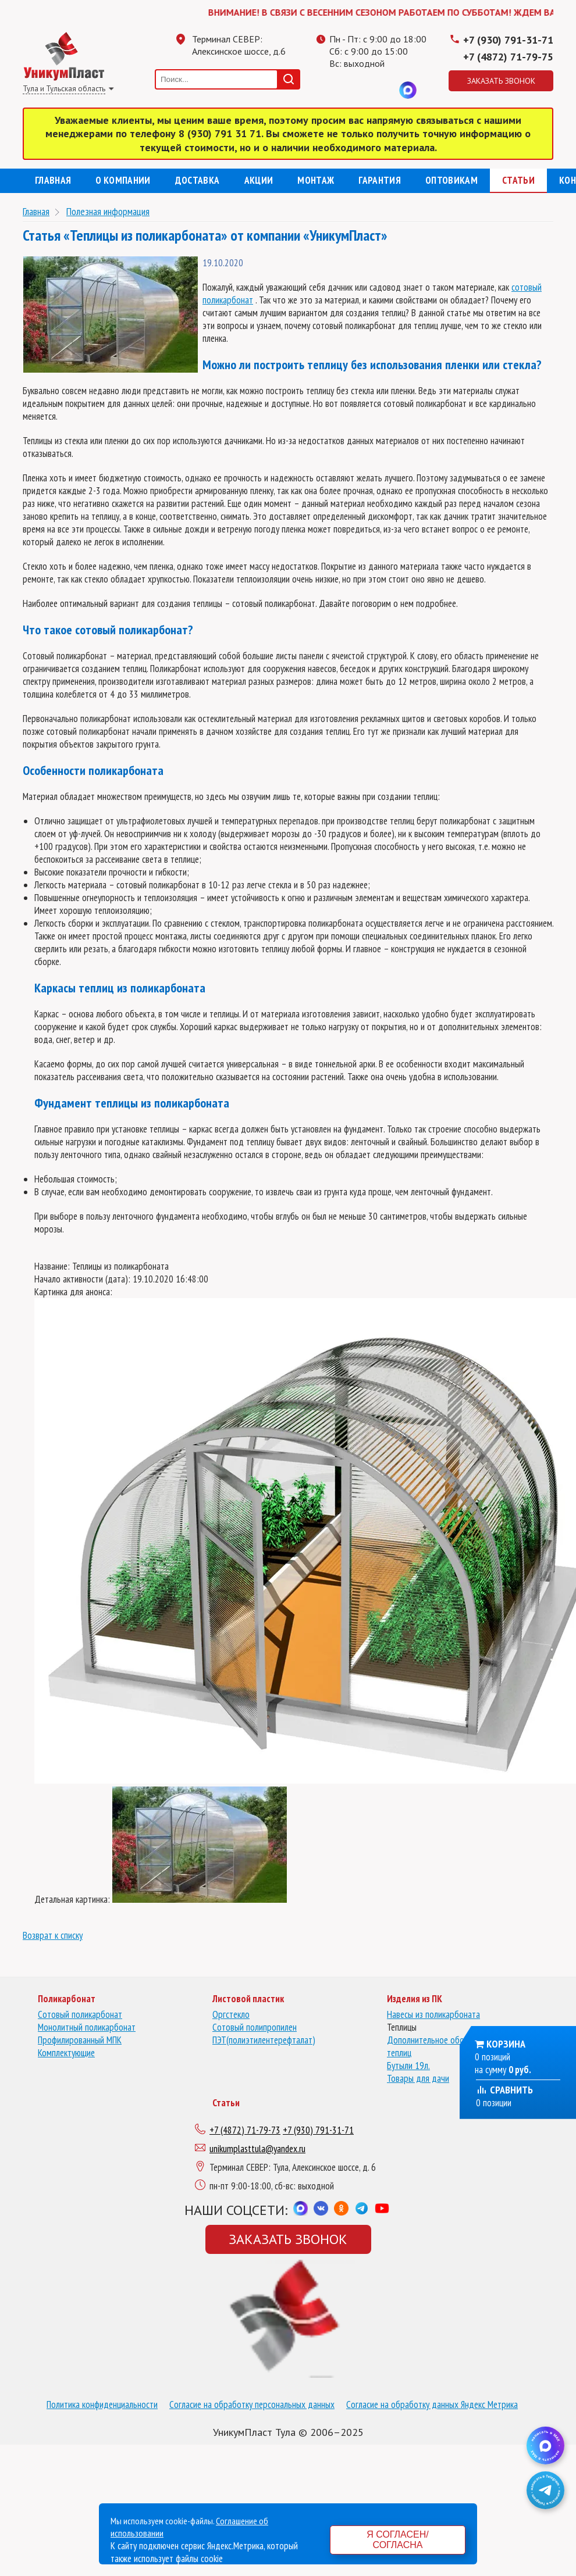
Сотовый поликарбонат (80, 2014)
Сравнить (504, 2089)
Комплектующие (66, 2052)
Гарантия (379, 180)
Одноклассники (361, 90)
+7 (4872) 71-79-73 (244, 2130)
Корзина (505, 2043)
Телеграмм (338, 90)
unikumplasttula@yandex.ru (257, 2148)
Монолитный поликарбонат (87, 2027)
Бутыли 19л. (408, 2065)
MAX (408, 90)
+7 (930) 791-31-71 (508, 40)
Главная (53, 180)
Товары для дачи (418, 2078)
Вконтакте (384, 90)
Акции (258, 180)
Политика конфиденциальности (102, 2404)
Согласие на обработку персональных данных (252, 2404)
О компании (122, 180)
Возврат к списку (53, 1935)
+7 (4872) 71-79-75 (508, 56)
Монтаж (315, 180)
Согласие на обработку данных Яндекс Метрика (432, 2404)
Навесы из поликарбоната (433, 2014)
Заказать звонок (501, 81)
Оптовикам (451, 180)
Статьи (518, 180)
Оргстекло (231, 2014)
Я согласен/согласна (397, 2539)
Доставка (197, 180)
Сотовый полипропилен (254, 2027)
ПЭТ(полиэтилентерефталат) (263, 2040)
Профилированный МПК (80, 2040)
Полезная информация (108, 211)
